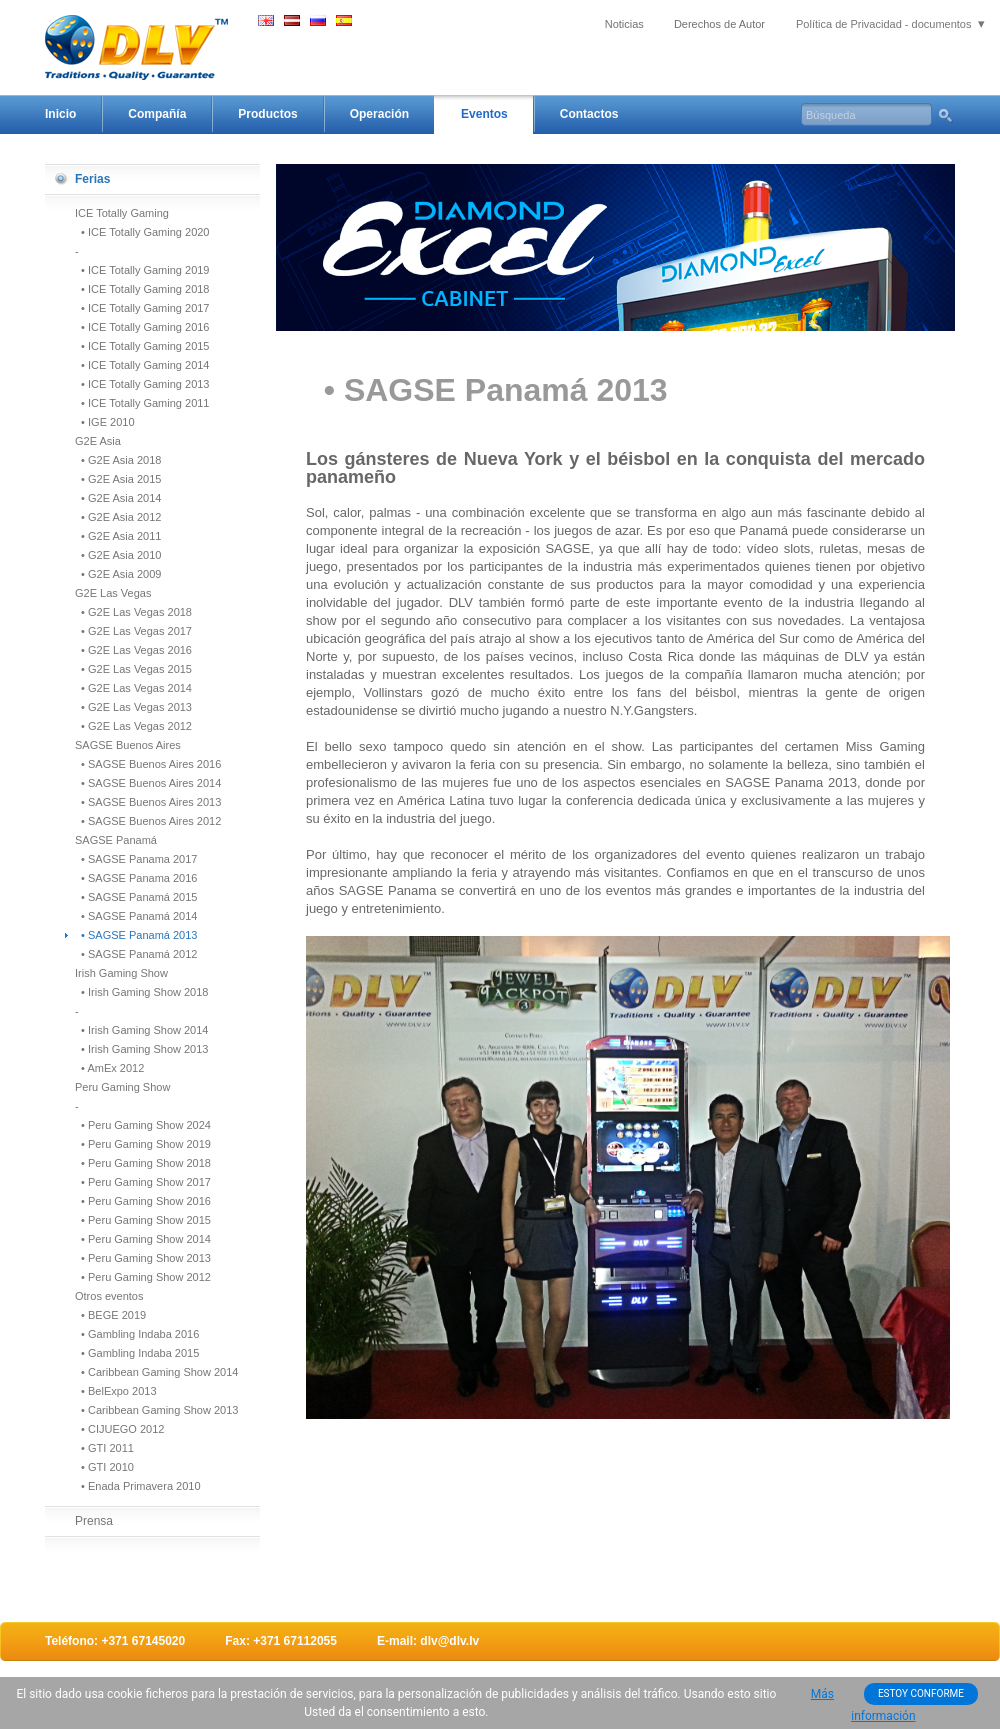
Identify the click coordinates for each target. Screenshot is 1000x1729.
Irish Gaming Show (121, 973)
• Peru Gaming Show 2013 (143, 1258)
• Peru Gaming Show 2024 (143, 1125)
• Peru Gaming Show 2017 (143, 1182)
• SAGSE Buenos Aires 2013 (148, 802)
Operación (379, 114)
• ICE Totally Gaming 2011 (142, 403)
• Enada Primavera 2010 (138, 1486)
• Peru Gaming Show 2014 (143, 1239)
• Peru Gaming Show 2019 (143, 1144)
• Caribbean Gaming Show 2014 (156, 1372)
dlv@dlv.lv (449, 1641)
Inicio (60, 114)
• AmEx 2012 (109, 1068)
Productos (267, 114)
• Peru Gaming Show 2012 (143, 1277)
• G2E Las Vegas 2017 (133, 631)
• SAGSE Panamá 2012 (136, 954)
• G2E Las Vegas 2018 (133, 612)
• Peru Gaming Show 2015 (143, 1220)
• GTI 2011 (104, 1448)
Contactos (589, 114)
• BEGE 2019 (110, 1315)
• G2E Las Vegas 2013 (133, 707)
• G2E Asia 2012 (118, 517)
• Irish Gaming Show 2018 (141, 992)
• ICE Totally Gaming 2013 (142, 384)
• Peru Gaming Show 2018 (143, 1163)
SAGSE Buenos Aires (128, 745)
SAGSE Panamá (116, 840)
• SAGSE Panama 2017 (136, 859)
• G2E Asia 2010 (118, 555)
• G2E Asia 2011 (118, 536)
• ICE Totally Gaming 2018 (142, 289)
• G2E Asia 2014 (118, 498)
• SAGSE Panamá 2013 (136, 935)
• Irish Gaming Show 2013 (141, 1049)
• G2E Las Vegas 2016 (133, 650)
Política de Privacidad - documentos (883, 24)
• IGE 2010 (105, 422)
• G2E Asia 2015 (118, 479)
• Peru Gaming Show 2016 (143, 1201)
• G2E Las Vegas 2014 (133, 688)
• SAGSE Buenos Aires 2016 (148, 764)
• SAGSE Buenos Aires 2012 (148, 821)
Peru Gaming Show (122, 1087)
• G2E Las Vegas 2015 (133, 669)
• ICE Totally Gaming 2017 (142, 308)
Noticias (624, 24)
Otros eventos (109, 1296)
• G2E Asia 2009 (118, 574)
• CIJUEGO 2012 (119, 1429)
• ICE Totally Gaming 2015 (142, 346)
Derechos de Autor (719, 24)
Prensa (94, 1521)
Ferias (92, 179)
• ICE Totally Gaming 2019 (142, 270)
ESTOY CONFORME (921, 1693)
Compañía (157, 114)
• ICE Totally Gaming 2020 (142, 232)
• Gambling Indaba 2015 (137, 1353)
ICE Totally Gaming (122, 213)
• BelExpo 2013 (116, 1391)
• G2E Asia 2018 (118, 460)
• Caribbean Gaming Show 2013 (156, 1410)
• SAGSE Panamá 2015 (136, 897)
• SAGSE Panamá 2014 (136, 916)
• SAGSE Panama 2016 (136, 878)
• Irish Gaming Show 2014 (141, 1030)
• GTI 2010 (104, 1467)
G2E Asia (98, 441)
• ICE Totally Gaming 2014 (142, 365)
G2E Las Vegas (113, 593)
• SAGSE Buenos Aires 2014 (148, 783)
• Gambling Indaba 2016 (137, 1334)
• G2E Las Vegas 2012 (133, 726)
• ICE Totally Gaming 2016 (142, 327)
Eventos (484, 114)
